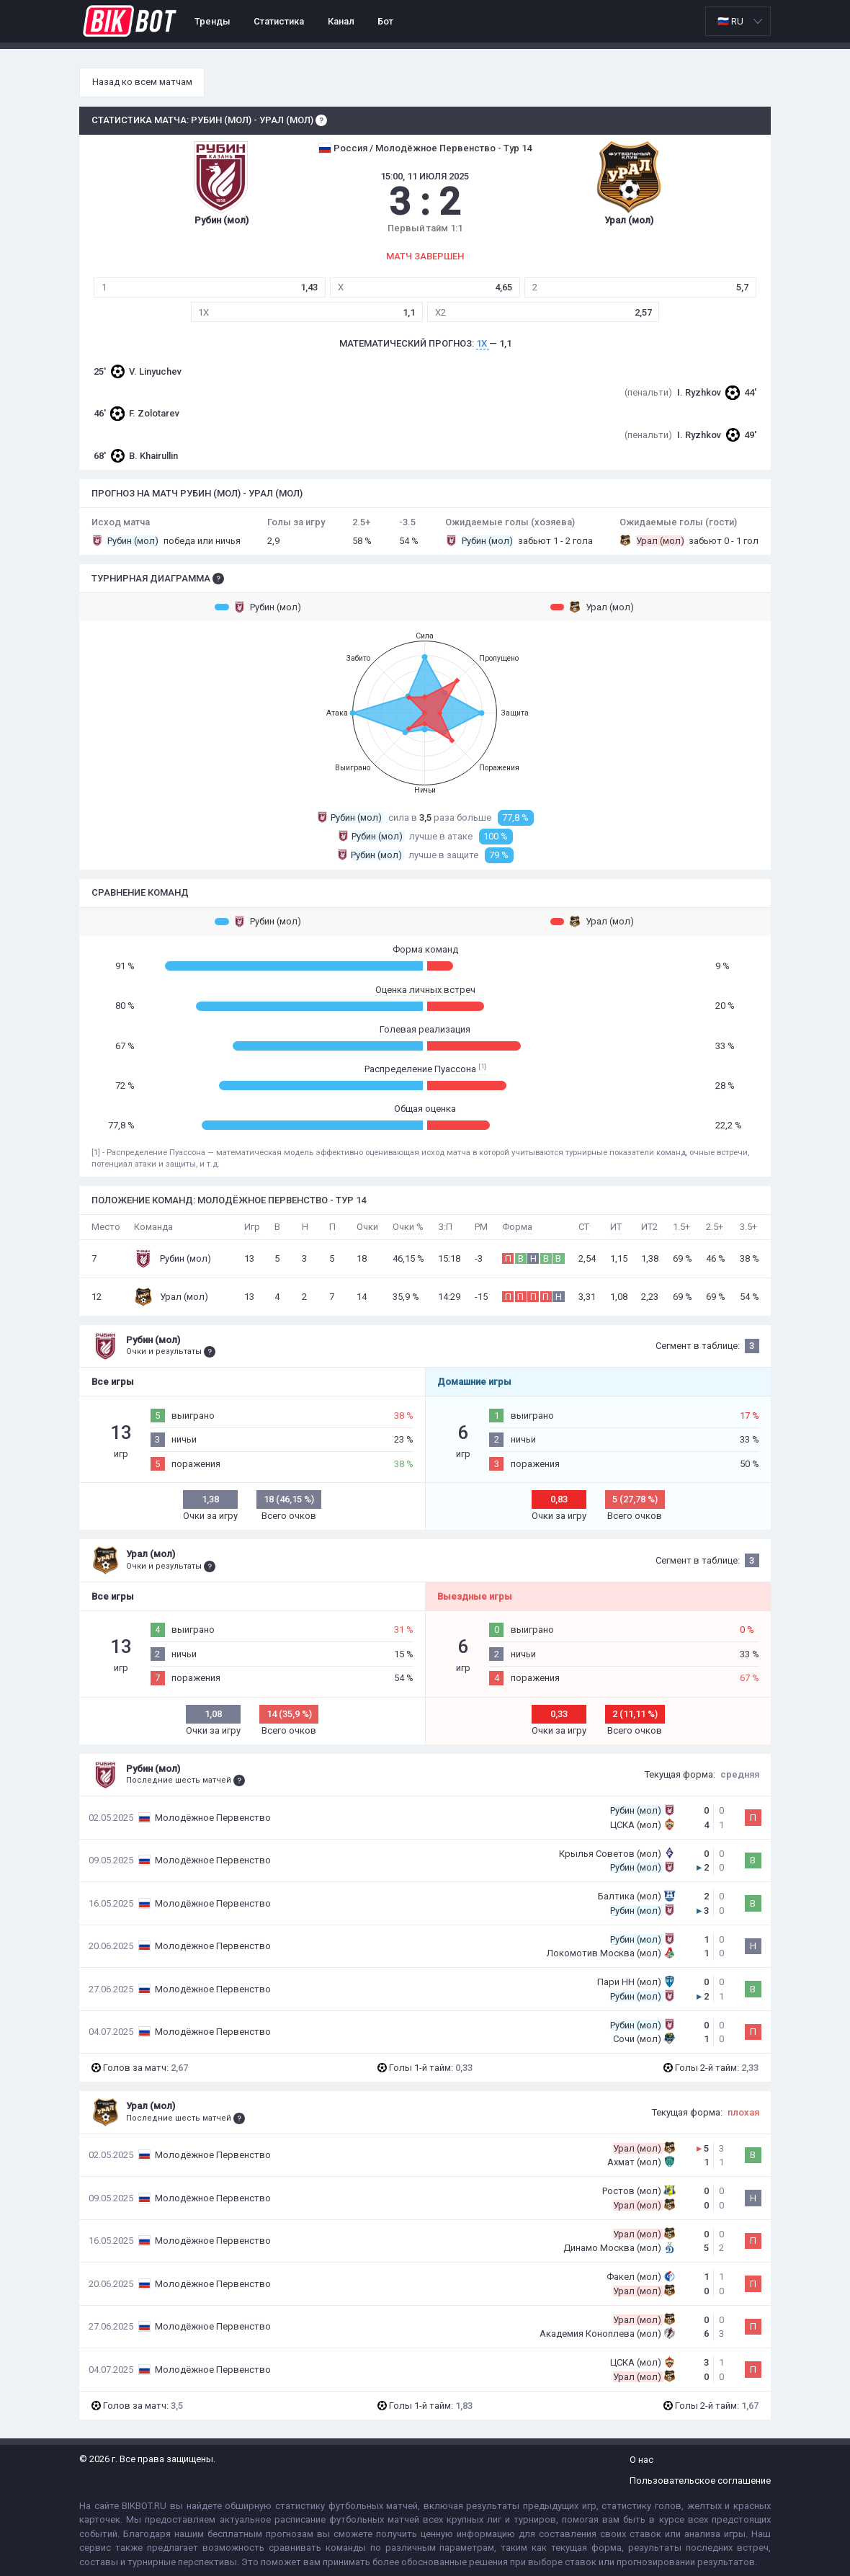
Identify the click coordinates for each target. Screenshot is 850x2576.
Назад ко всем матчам (142, 81)
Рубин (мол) (258, 606)
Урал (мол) (592, 606)
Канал (341, 21)
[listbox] (738, 21)
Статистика (279, 21)
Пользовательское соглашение (700, 2480)
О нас (641, 2459)
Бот (385, 21)
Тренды (212, 21)
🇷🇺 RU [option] (730, 21)
